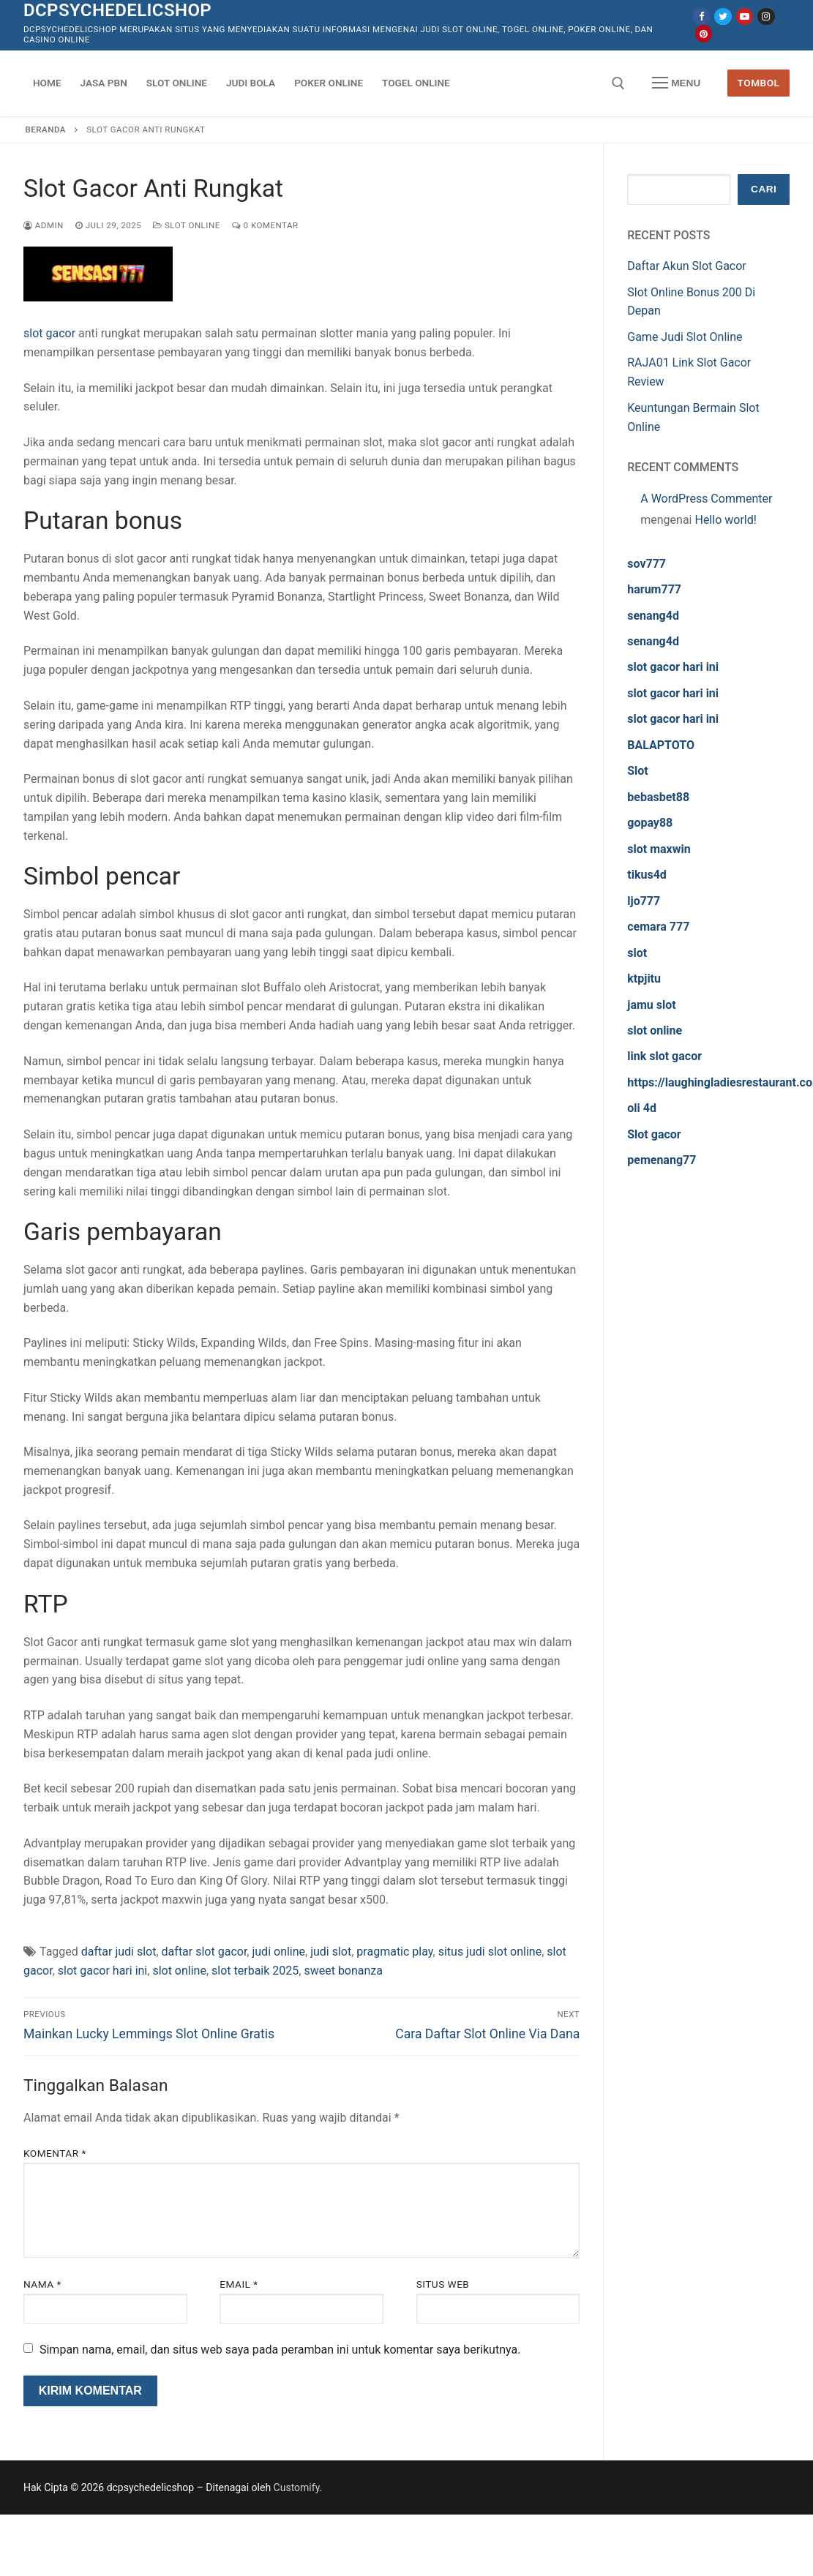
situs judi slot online (490, 1952)
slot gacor (49, 333)
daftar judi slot (119, 1952)
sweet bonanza (343, 1971)
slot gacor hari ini (102, 1971)
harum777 (654, 589)
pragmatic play (394, 1952)
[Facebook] (701, 16)
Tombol (759, 83)
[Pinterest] (703, 33)
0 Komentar (265, 225)
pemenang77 (661, 1160)
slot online (179, 1971)
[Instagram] (765, 16)
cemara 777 (658, 927)
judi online (278, 1952)
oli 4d (641, 1108)
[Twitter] (722, 16)
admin (43, 225)
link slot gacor (664, 1056)
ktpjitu (644, 978)
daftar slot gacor (204, 1952)
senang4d (653, 616)
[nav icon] (676, 83)
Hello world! (725, 520)
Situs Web (443, 2284)
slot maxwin (658, 849)
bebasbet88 (658, 797)
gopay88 (649, 823)
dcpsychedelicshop (117, 10)
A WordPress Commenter (706, 499)
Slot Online (186, 225)
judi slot (330, 1952)
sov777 (646, 564)
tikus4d (647, 875)
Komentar (54, 2153)
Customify (297, 2487)
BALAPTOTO (660, 745)
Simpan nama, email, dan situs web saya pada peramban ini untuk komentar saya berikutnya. (280, 2350)
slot (637, 953)
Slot (637, 771)
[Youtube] (744, 16)
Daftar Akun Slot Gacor (686, 266)
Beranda (46, 129)
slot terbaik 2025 (255, 1971)
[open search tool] (618, 83)
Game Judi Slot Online (684, 337)
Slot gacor (654, 1134)
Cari (763, 189)
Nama (42, 2284)
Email (239, 2284)
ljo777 (643, 901)
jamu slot (651, 1005)
